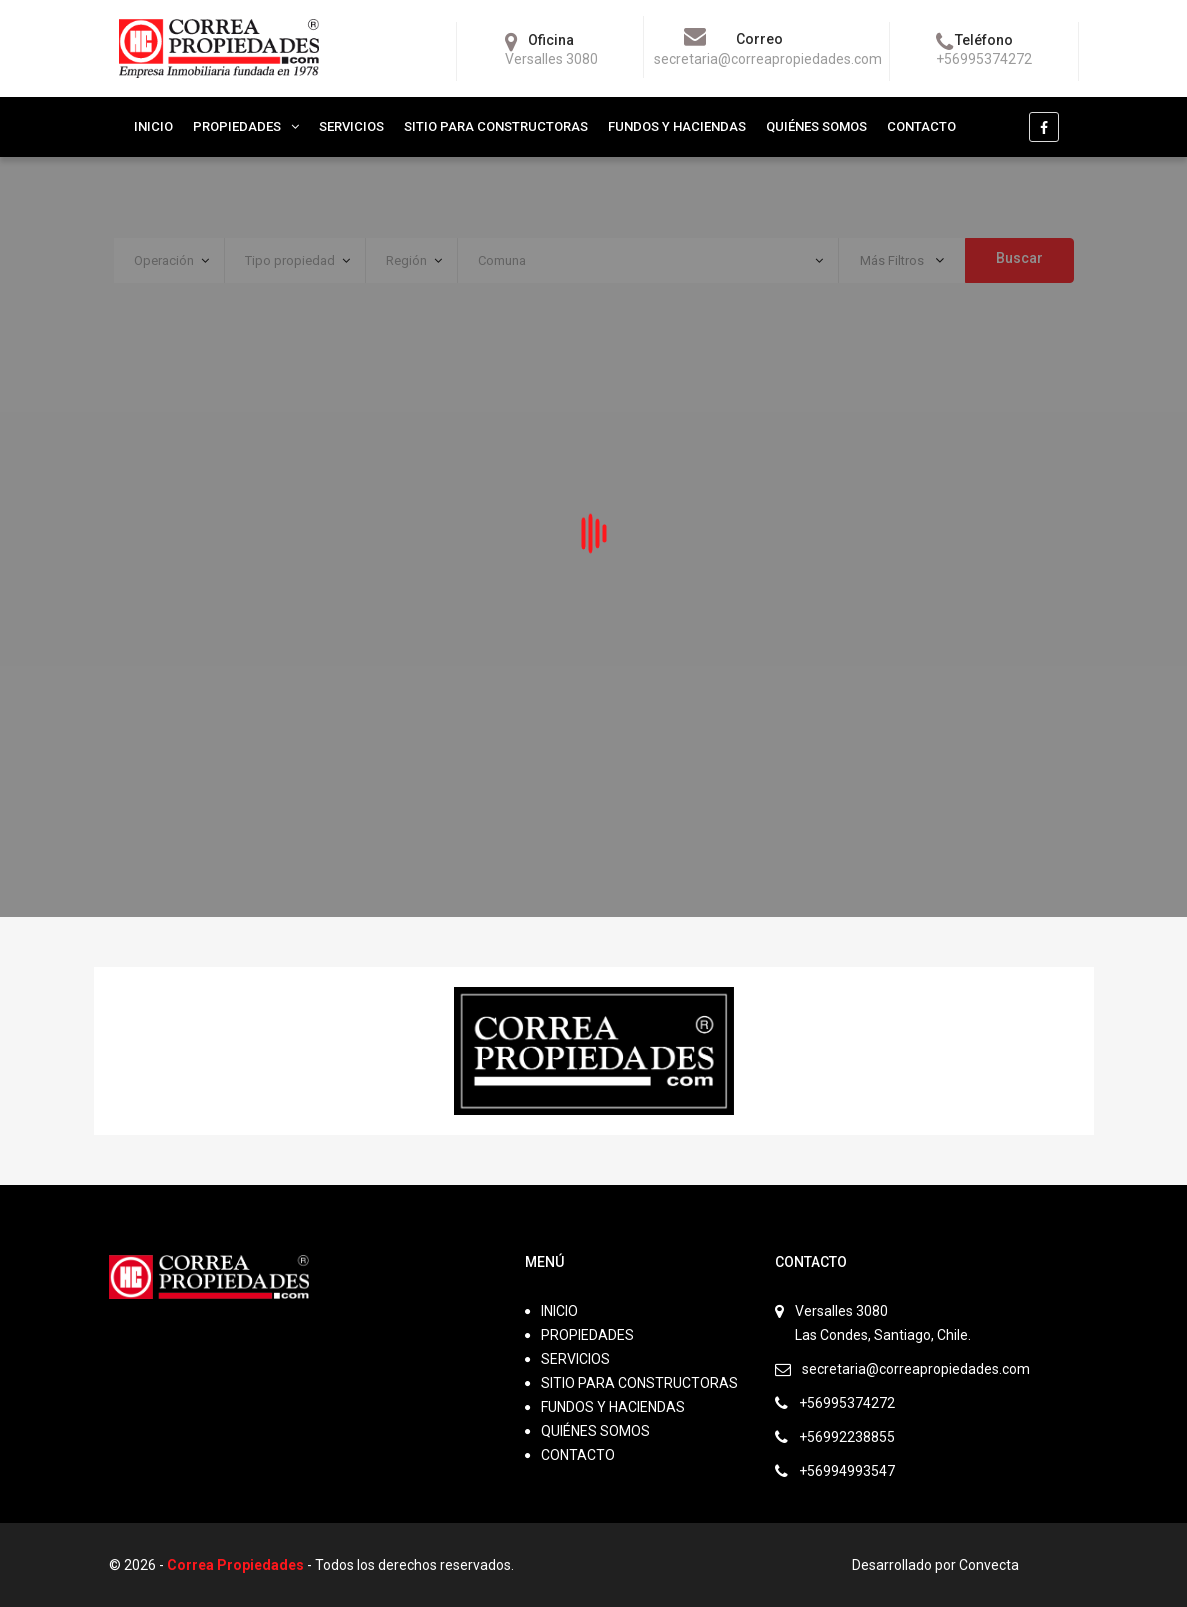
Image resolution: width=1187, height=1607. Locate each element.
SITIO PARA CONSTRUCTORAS (496, 126)
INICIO (153, 126)
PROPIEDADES (237, 126)
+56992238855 (847, 1437)
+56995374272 (847, 1403)
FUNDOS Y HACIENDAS (677, 126)
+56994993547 (847, 1471)
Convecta (989, 1565)
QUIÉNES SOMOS (816, 126)
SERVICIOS (351, 126)
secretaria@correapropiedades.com (916, 1369)
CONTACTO (921, 126)
